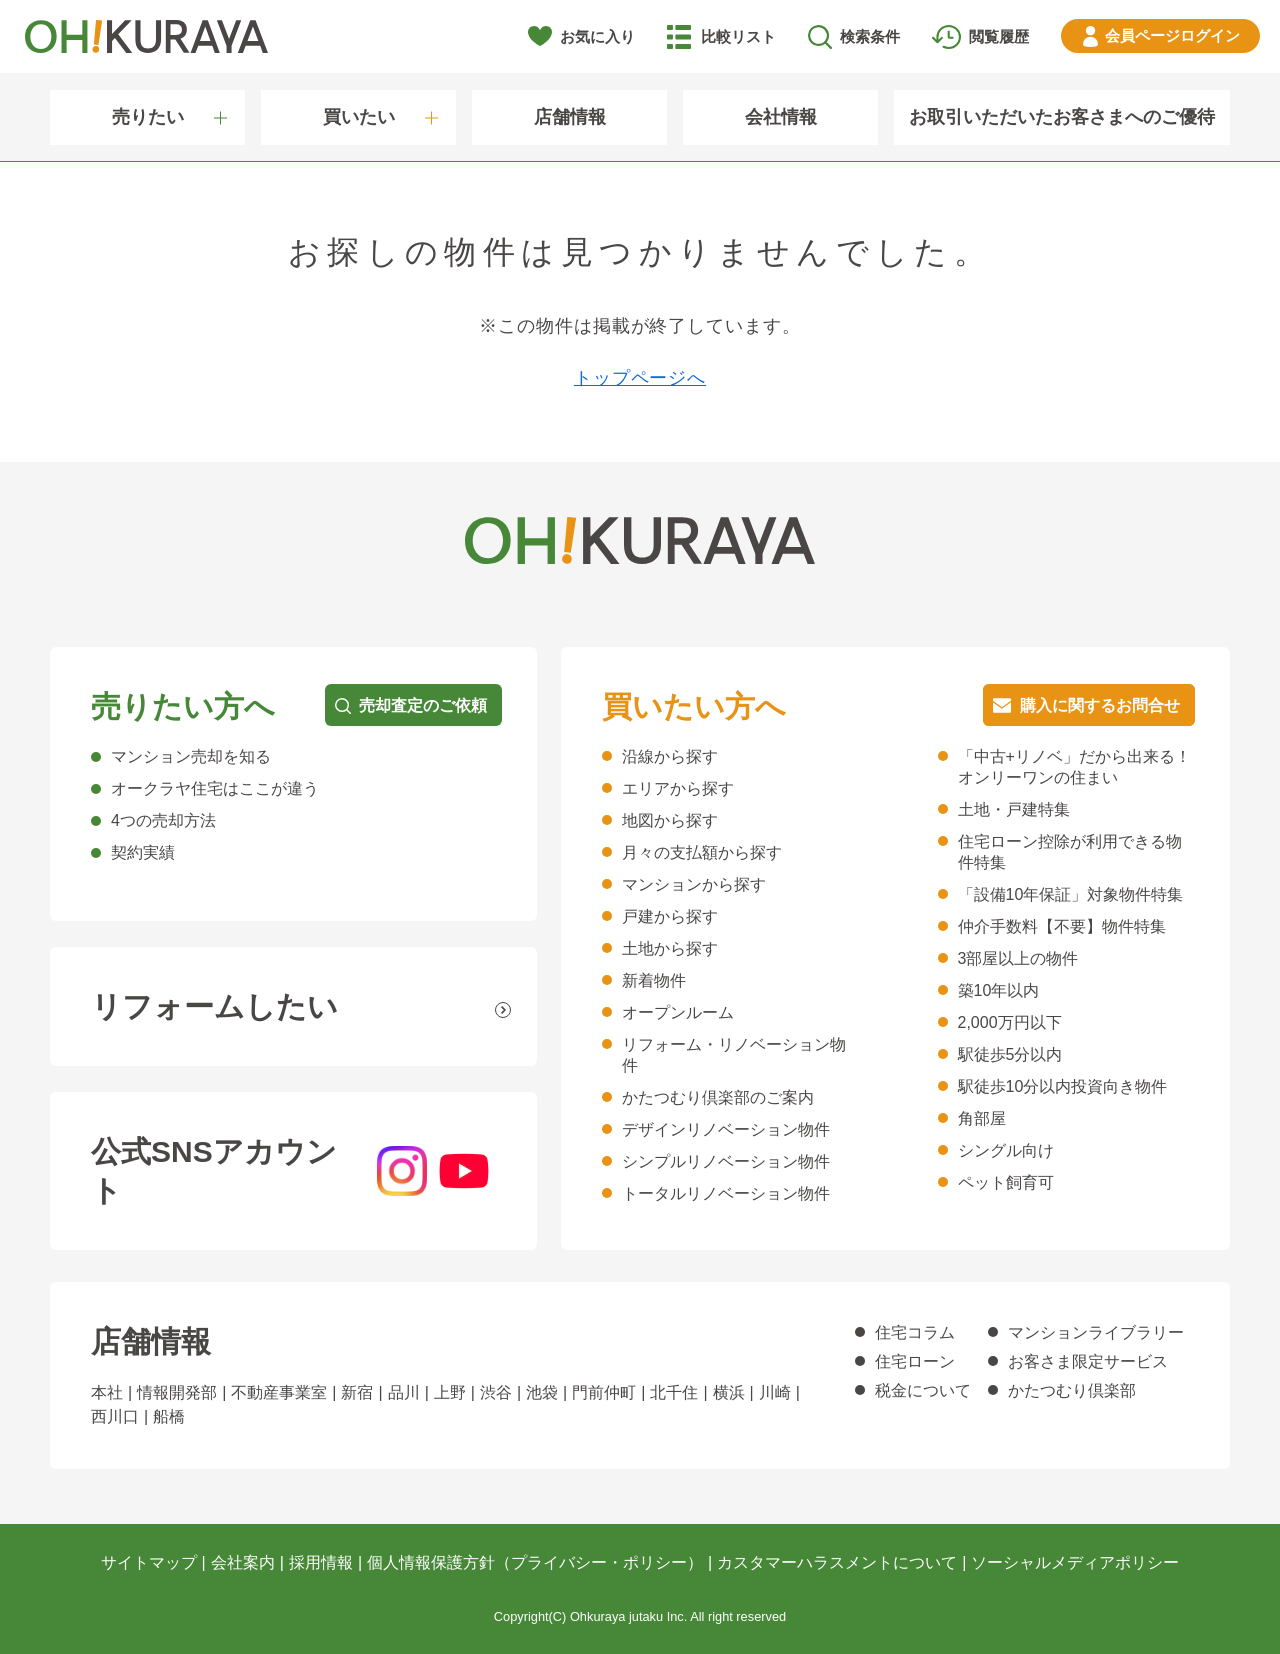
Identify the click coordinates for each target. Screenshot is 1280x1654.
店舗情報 (570, 117)
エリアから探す (678, 788)
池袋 (542, 1392)
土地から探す (670, 948)
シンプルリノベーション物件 (726, 1161)
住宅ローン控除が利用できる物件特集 (1070, 852)
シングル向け (1006, 1150)
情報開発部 (177, 1392)
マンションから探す (694, 884)
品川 (404, 1392)
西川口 (115, 1416)
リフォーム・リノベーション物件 (734, 1055)
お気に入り (597, 36)
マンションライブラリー (1096, 1332)
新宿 (357, 1392)
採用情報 (321, 1562)
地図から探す (670, 820)
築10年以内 (999, 990)
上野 (450, 1392)
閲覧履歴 (999, 36)
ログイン (1172, 35)
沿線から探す (670, 756)
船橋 (169, 1416)
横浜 (729, 1392)
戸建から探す (670, 916)
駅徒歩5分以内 (1010, 1054)
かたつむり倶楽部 (1072, 1390)
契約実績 (143, 852)
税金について (923, 1390)
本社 (107, 1392)
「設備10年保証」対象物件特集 (1071, 894)
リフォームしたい (214, 1006)
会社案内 (243, 1562)
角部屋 (982, 1118)
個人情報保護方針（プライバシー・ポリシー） (535, 1562)
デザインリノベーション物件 (726, 1129)
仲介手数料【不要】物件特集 (1062, 926)
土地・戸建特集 (1014, 809)
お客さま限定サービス (1088, 1361)
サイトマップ (149, 1562)
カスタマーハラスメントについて (837, 1562)
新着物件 (654, 980)
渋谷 (496, 1392)
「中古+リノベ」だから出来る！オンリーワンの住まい (1074, 767)
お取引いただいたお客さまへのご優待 (1062, 117)
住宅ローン (915, 1361)
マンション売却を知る (191, 756)
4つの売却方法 (163, 820)
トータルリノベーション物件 (726, 1193)
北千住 (674, 1392)
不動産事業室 (279, 1392)
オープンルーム (678, 1012)
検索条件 (870, 36)
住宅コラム (915, 1332)
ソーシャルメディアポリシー (1075, 1562)
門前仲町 (604, 1392)
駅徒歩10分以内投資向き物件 (1063, 1086)
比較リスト (738, 36)
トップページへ (640, 378)
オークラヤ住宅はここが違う (215, 788)
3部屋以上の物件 (1018, 958)
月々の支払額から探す (702, 852)
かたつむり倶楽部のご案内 (718, 1097)
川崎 (775, 1392)
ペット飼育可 (1006, 1182)
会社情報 (781, 117)
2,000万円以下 (1010, 1022)
